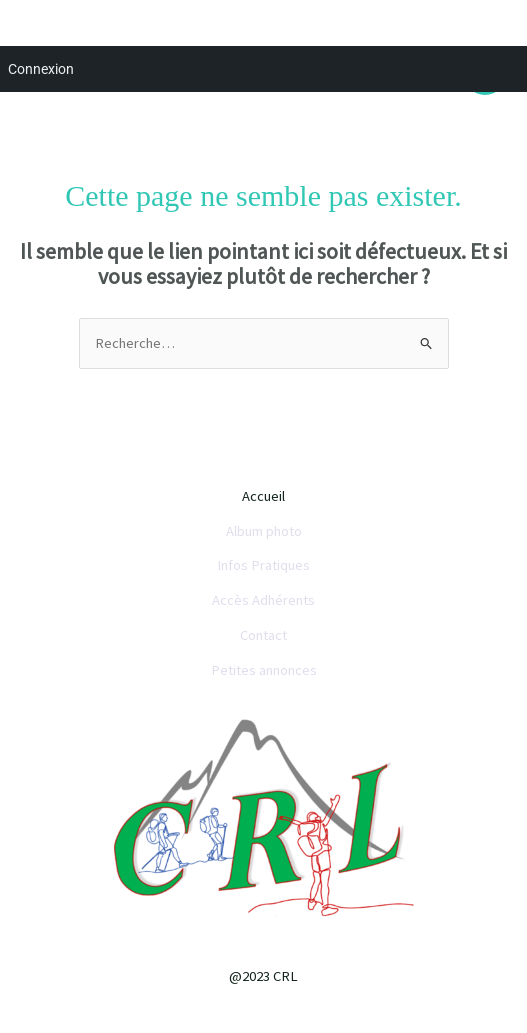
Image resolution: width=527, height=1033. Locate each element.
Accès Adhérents (263, 600)
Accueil (263, 496)
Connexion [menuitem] (41, 69)
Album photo (264, 531)
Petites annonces (264, 670)
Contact (263, 635)
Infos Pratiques (263, 565)
